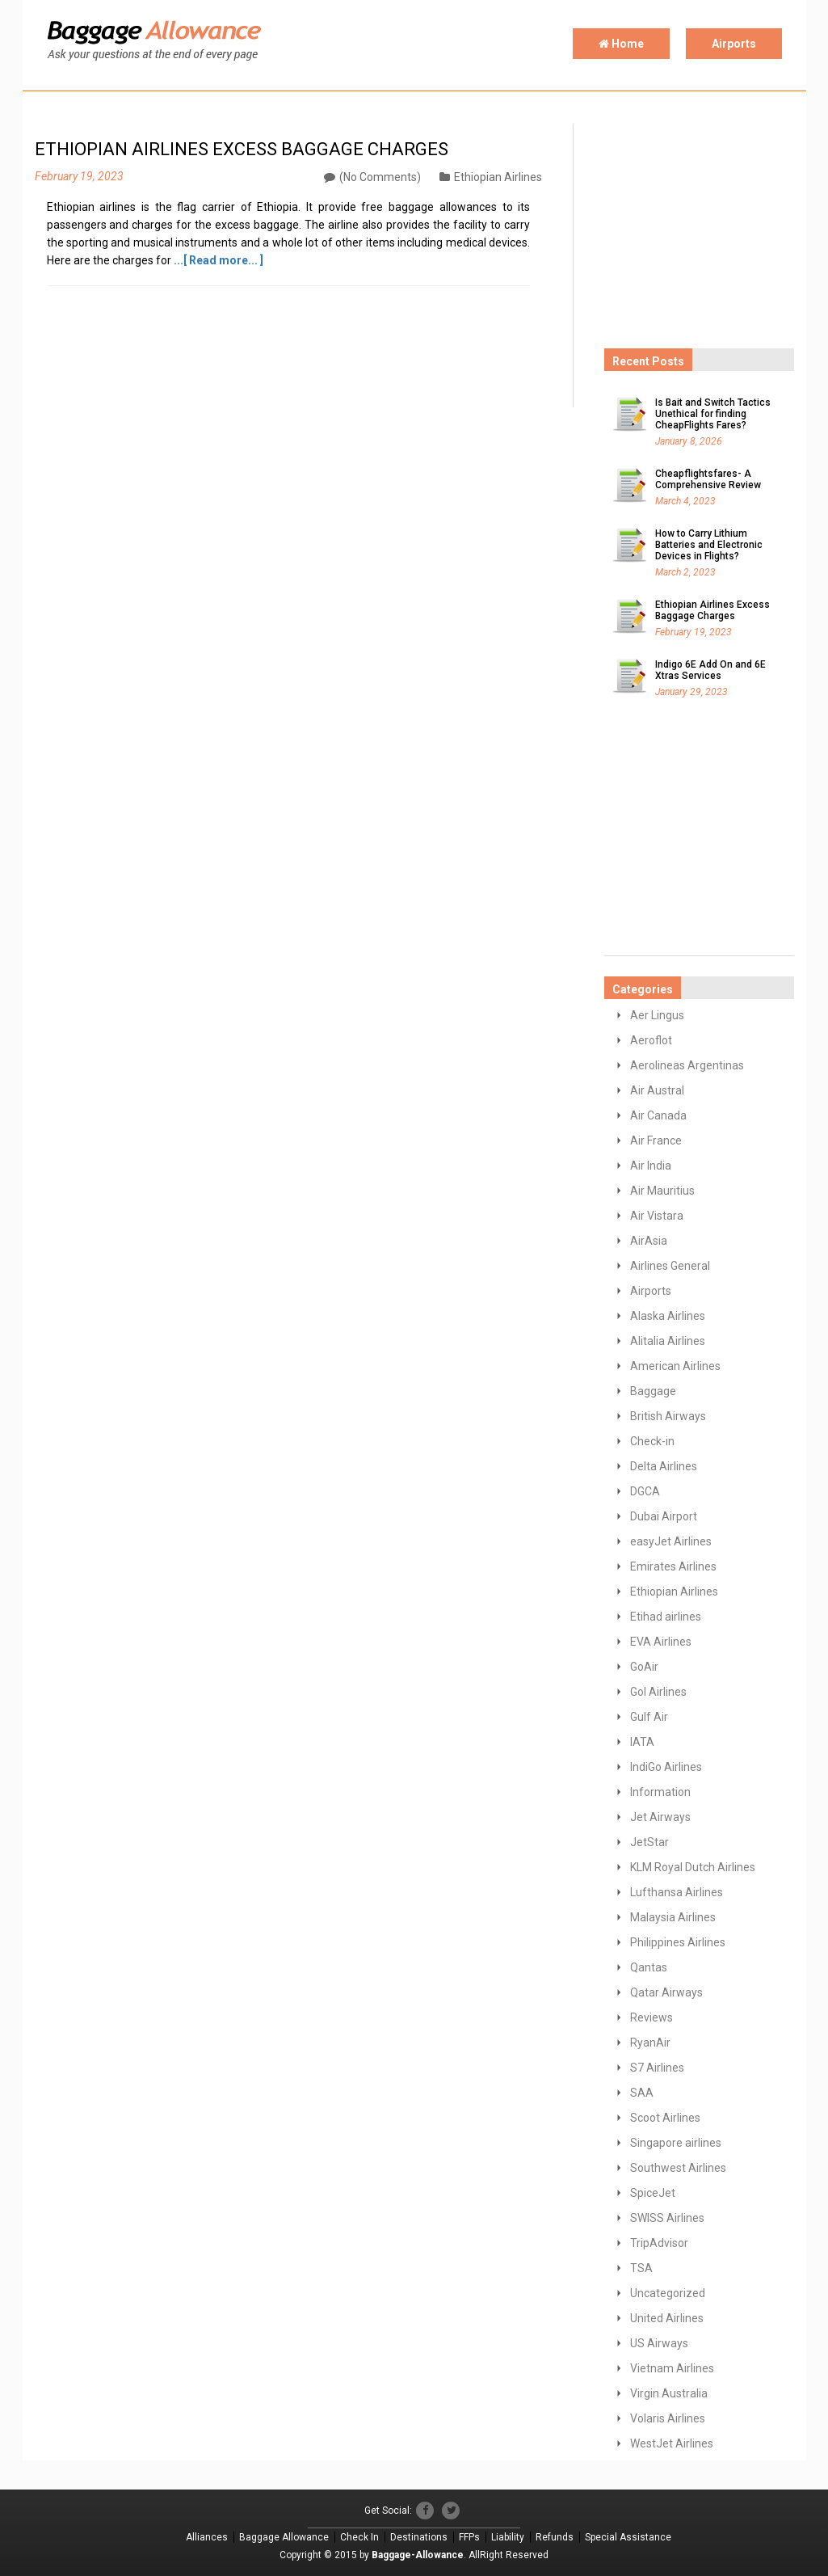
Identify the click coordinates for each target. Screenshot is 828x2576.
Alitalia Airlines (667, 1340)
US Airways (659, 2343)
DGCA (645, 1491)
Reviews (651, 2017)
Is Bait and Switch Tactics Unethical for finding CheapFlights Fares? (713, 414)
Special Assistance (628, 2537)
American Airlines (675, 1366)
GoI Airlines (658, 1691)
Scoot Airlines (665, 2117)
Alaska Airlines (667, 1315)
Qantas (648, 1967)
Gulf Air (649, 1716)
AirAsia (648, 1240)
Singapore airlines (675, 2142)
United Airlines (667, 2318)
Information (660, 1791)
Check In (359, 2537)
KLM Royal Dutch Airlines (692, 1867)
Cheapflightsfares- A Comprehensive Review (708, 479)
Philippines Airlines (677, 1942)
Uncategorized (667, 2293)
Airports (734, 43)
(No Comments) (372, 177)
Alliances (207, 2537)
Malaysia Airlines (673, 1917)
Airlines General (670, 1265)
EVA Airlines (660, 1641)
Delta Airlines (663, 1466)
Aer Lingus (657, 1015)
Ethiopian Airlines (490, 177)
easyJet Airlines (671, 1541)
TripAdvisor (659, 2243)
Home (621, 43)
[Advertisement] (716, 225)
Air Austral (657, 1090)
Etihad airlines (665, 1616)
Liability (507, 2537)
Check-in (652, 1441)
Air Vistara (656, 1215)
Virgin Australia (669, 2393)
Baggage (653, 1391)
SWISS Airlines (667, 2217)
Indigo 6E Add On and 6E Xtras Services (710, 670)
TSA (641, 2268)
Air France (656, 1140)
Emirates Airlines (673, 1566)
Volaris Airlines (667, 2418)
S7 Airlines (657, 2067)
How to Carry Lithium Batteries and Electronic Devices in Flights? (709, 545)
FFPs (469, 2537)
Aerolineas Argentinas (687, 1065)
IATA (642, 1741)
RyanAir (650, 2042)
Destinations (419, 2537)
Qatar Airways (666, 1992)
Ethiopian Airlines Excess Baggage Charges (712, 610)
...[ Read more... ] (218, 260)
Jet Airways (660, 1817)
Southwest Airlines (678, 2167)
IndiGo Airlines (666, 1766)
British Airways (668, 1416)
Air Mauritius (662, 1190)
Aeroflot (651, 1040)
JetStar (649, 1842)
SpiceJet (652, 2192)
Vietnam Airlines (672, 2368)
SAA (642, 2092)
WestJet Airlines (671, 2443)
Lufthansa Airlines (676, 1892)
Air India (650, 1165)
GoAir (644, 1666)
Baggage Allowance (284, 2537)
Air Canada (658, 1115)
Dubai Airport (663, 1516)
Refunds (555, 2537)
